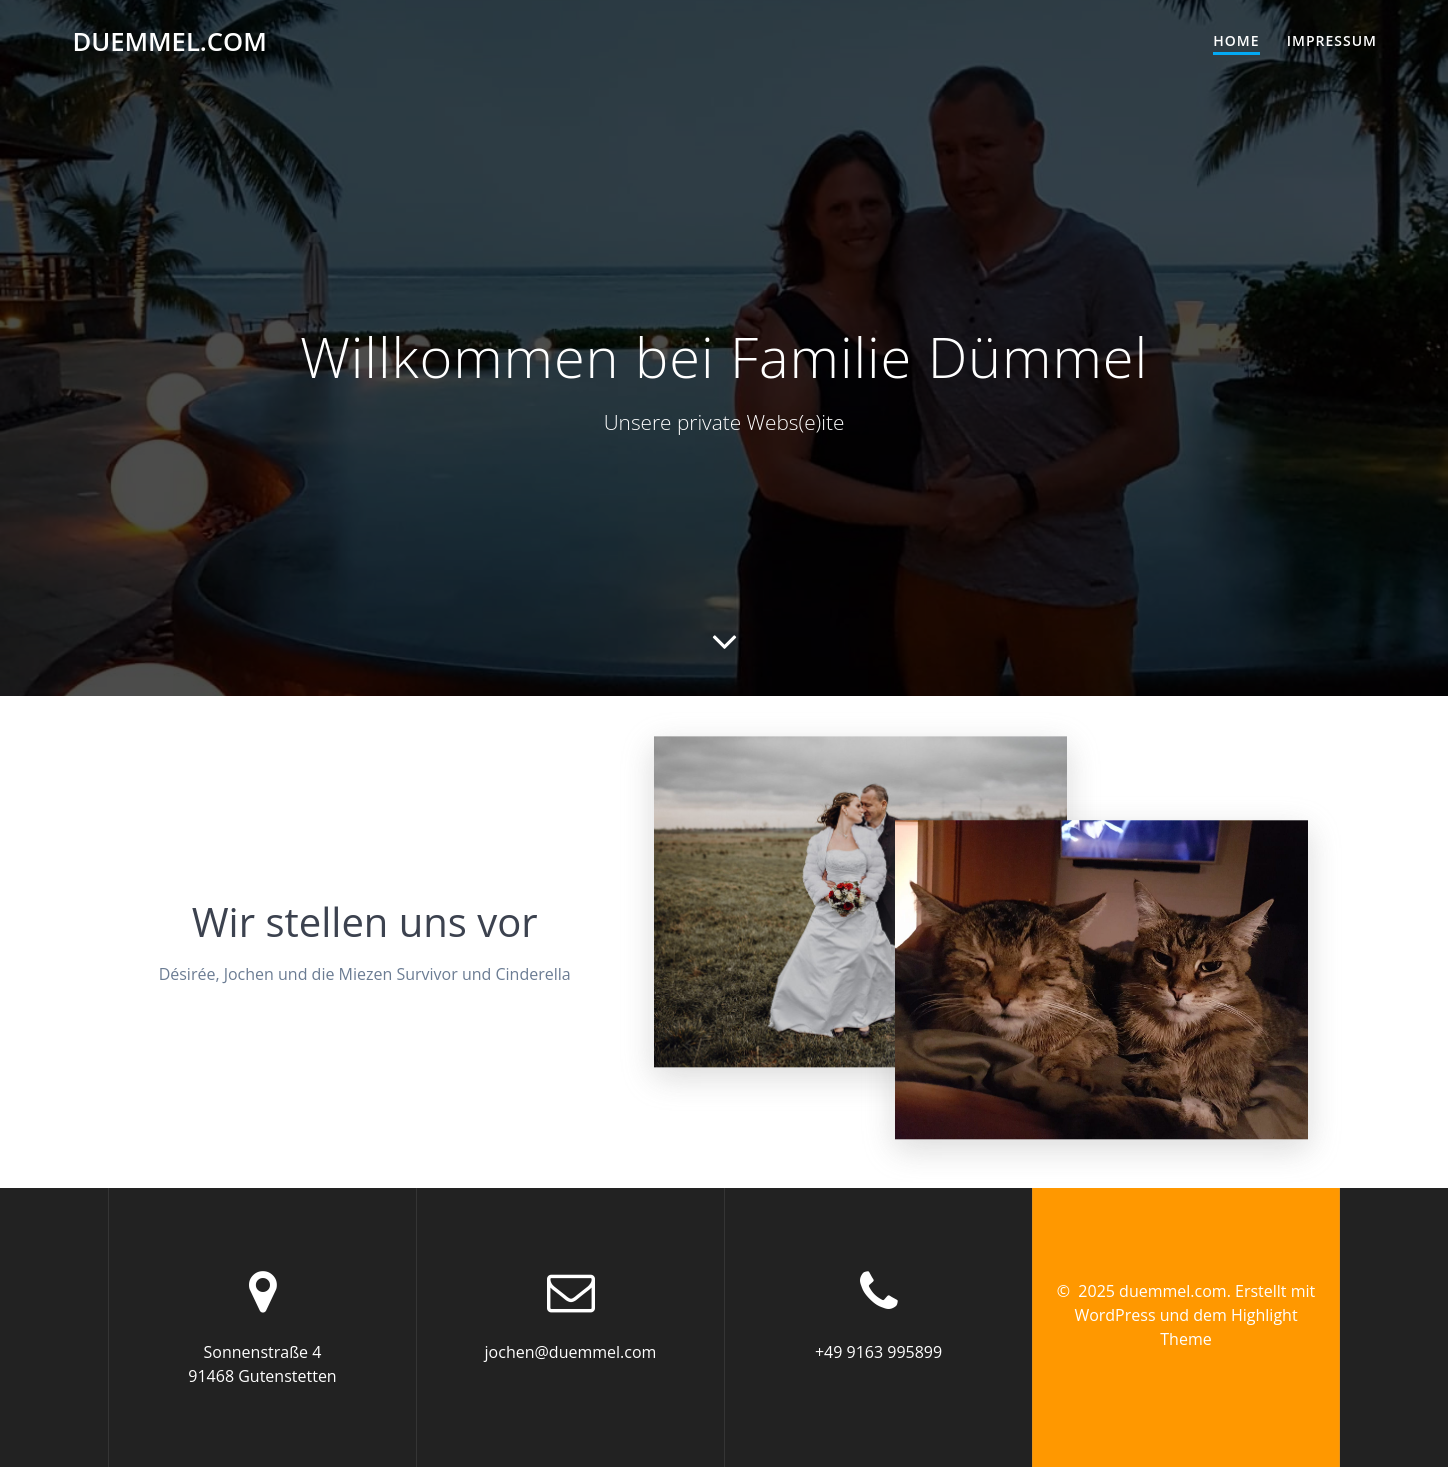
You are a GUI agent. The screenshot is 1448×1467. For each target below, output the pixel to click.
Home (1236, 40)
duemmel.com (169, 42)
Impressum (1332, 40)
